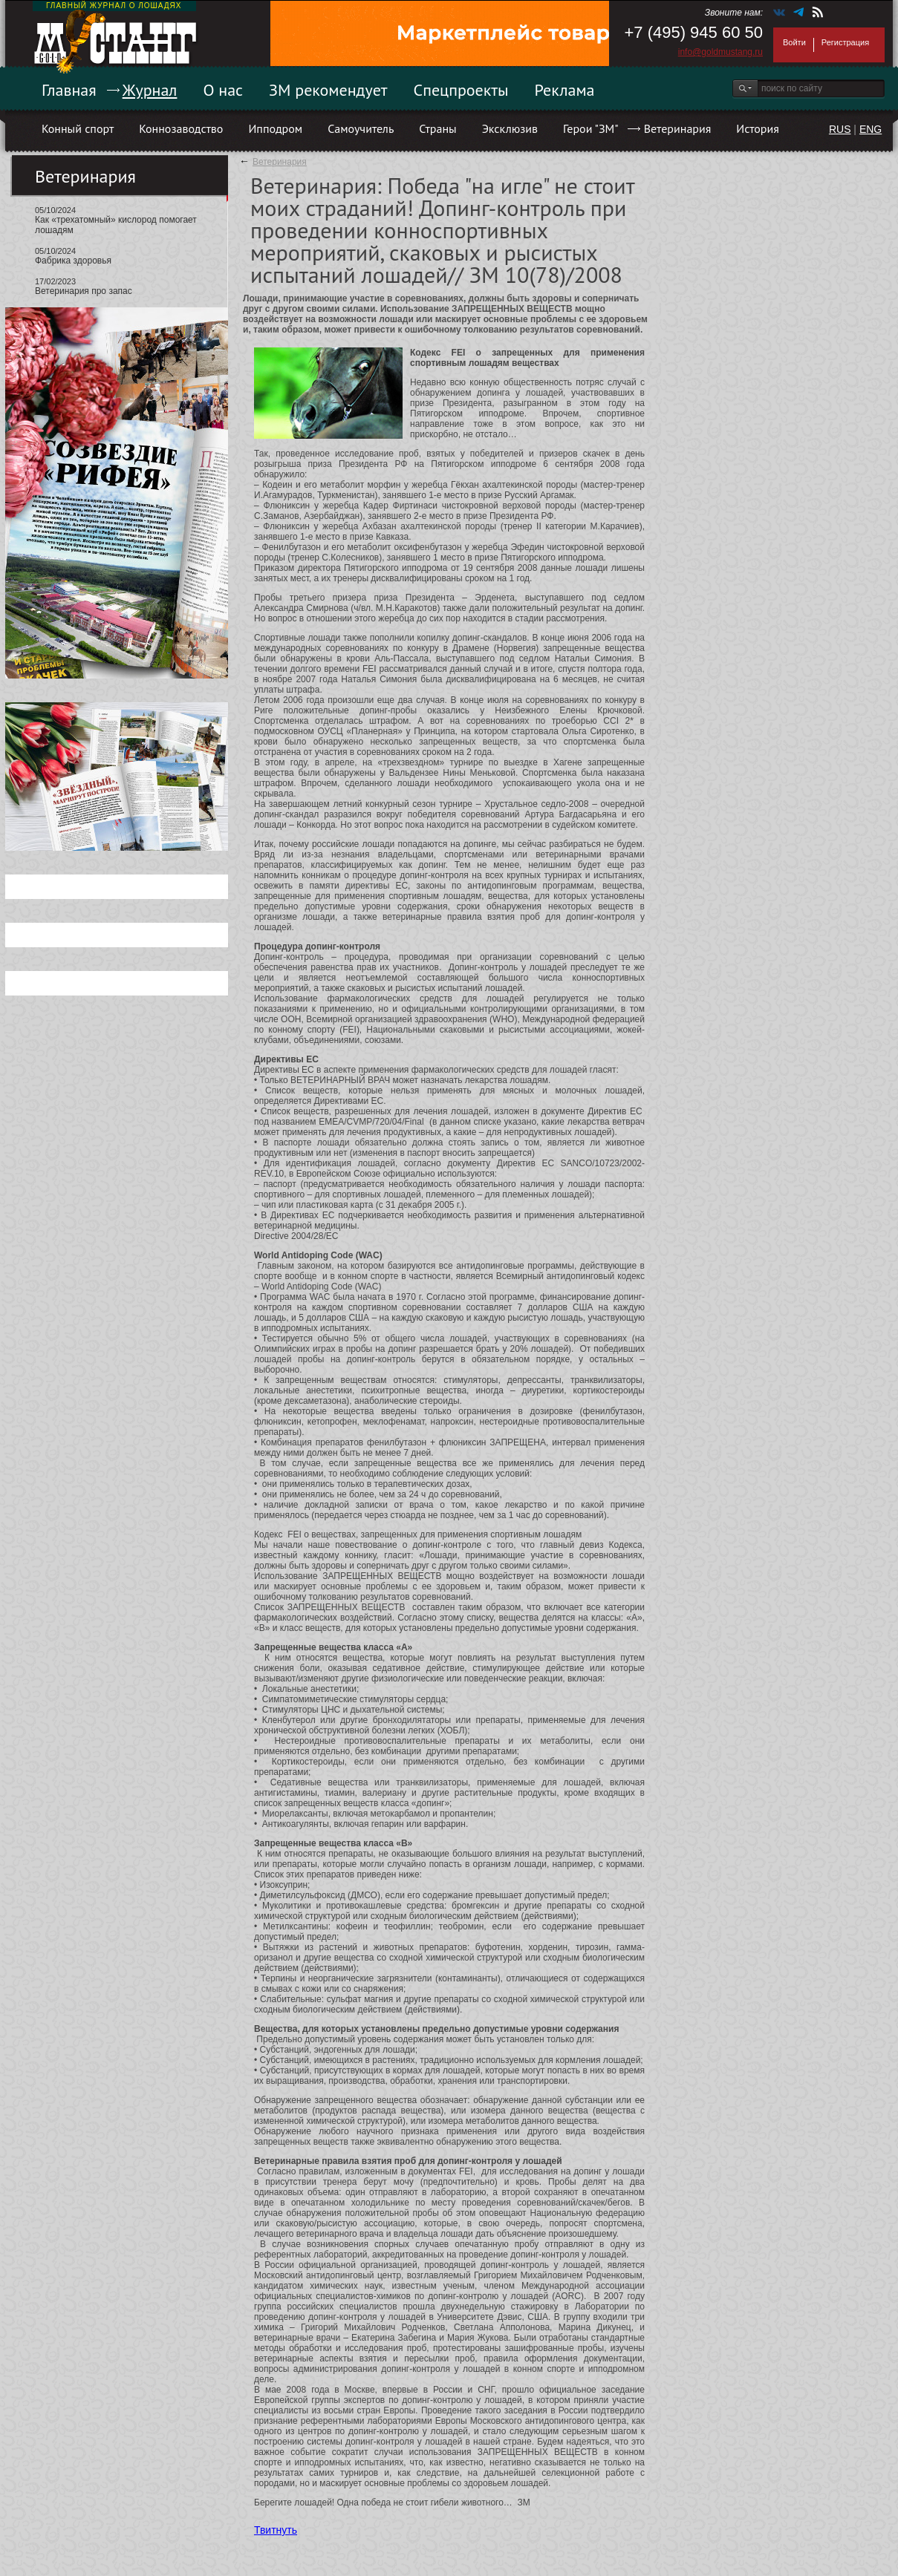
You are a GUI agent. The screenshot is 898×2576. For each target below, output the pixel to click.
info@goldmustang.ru (720, 52)
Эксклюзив (510, 128)
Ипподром (275, 128)
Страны (437, 128)
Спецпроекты (461, 89)
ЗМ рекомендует (328, 89)
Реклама (565, 89)
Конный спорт (78, 128)
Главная (69, 89)
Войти (794, 42)
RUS (840, 129)
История (757, 128)
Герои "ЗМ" (591, 128)
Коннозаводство (181, 128)
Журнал (150, 89)
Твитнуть (275, 2530)
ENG (870, 129)
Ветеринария (678, 128)
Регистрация (845, 42)
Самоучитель (361, 128)
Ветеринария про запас (83, 291)
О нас (223, 89)
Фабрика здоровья (73, 260)
